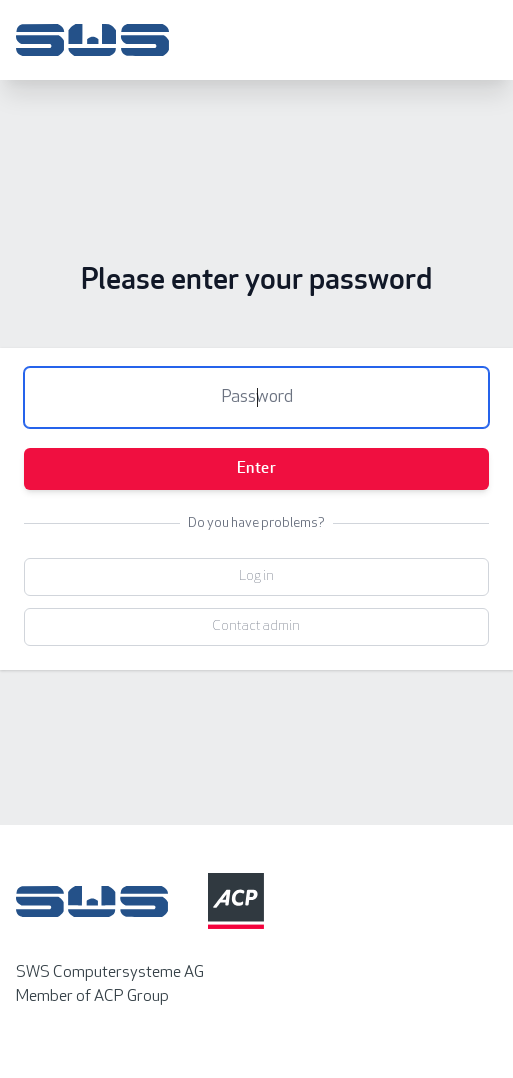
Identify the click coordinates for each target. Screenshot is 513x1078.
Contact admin (256, 626)
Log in (256, 576)
